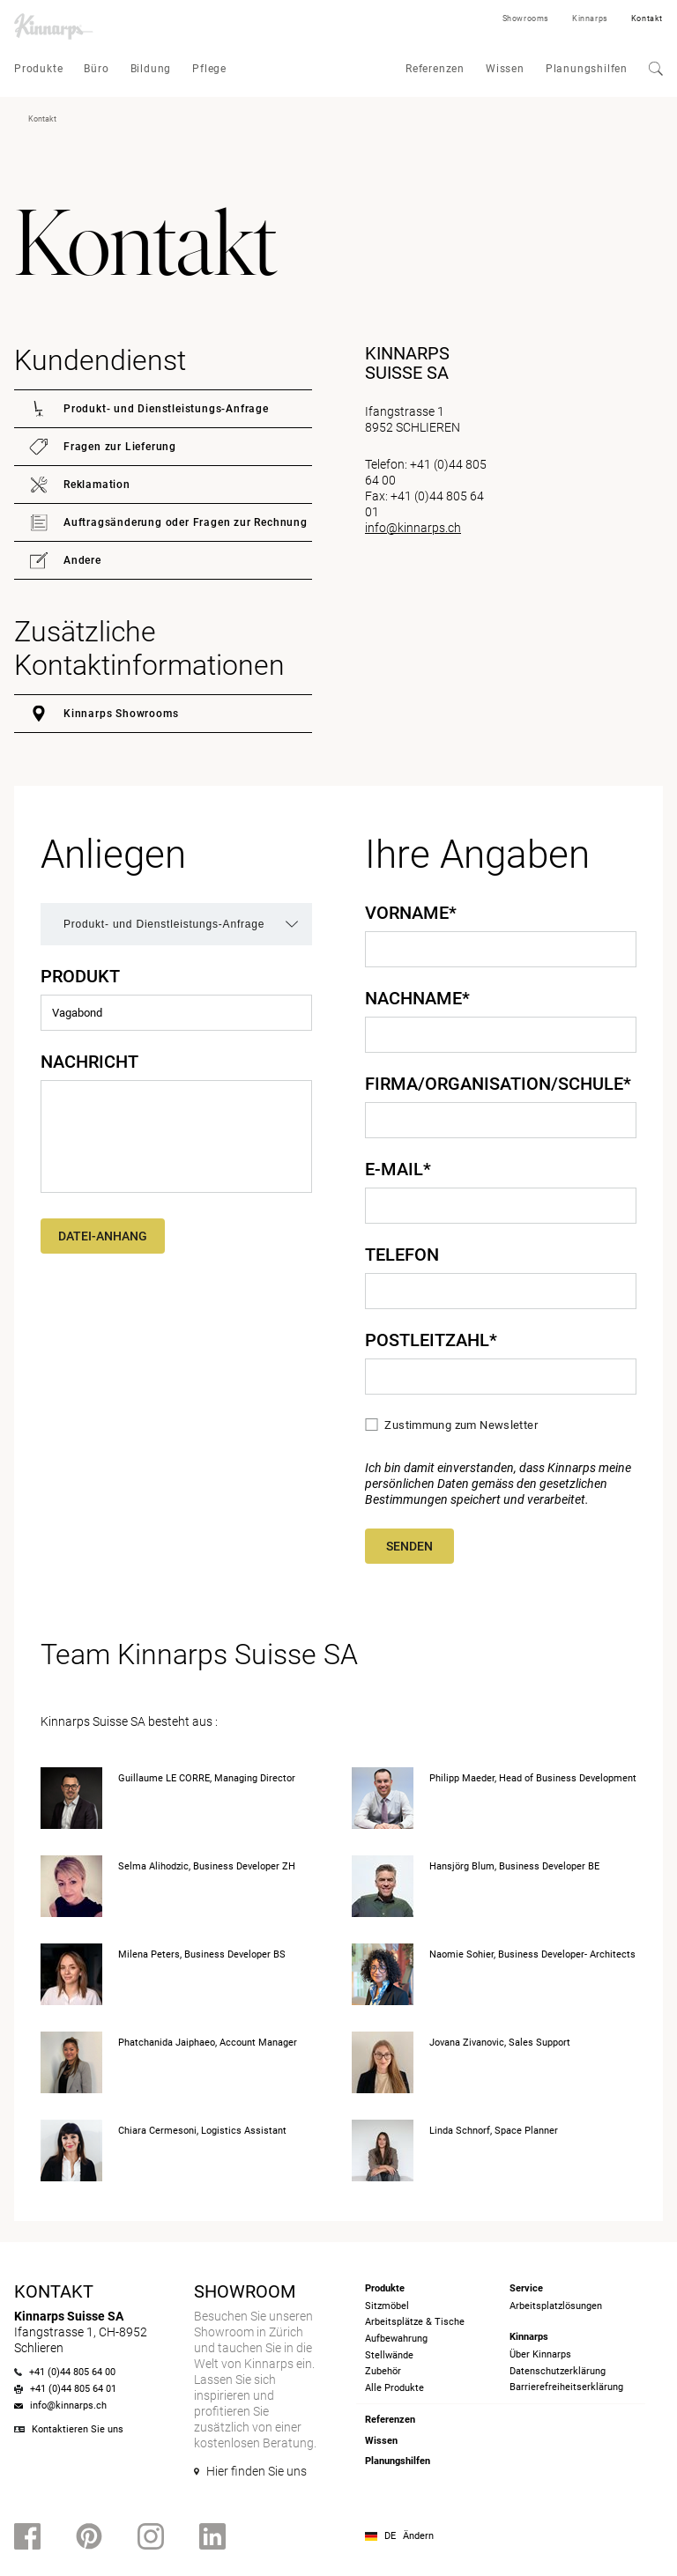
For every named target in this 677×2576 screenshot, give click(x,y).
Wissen (505, 69)
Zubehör (383, 2371)
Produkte (38, 69)
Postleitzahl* (431, 1340)
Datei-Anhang (102, 1236)
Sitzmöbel (387, 2306)
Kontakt (647, 18)
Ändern (418, 2536)
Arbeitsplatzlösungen (556, 2306)
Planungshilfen (587, 69)
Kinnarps (590, 18)
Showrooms (525, 18)
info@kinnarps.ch (413, 528)
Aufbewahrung (396, 2338)
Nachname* (417, 998)
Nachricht (89, 1061)
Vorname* (411, 912)
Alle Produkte (394, 2388)
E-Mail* (398, 1169)
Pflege (209, 69)
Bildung (151, 69)
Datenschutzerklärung (558, 2371)
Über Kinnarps (540, 2354)
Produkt (80, 976)
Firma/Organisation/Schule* (498, 1083)
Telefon (402, 1254)
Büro (96, 69)
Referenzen (435, 69)
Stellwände (389, 2355)
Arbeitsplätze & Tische (415, 2322)
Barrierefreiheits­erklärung (566, 2387)
